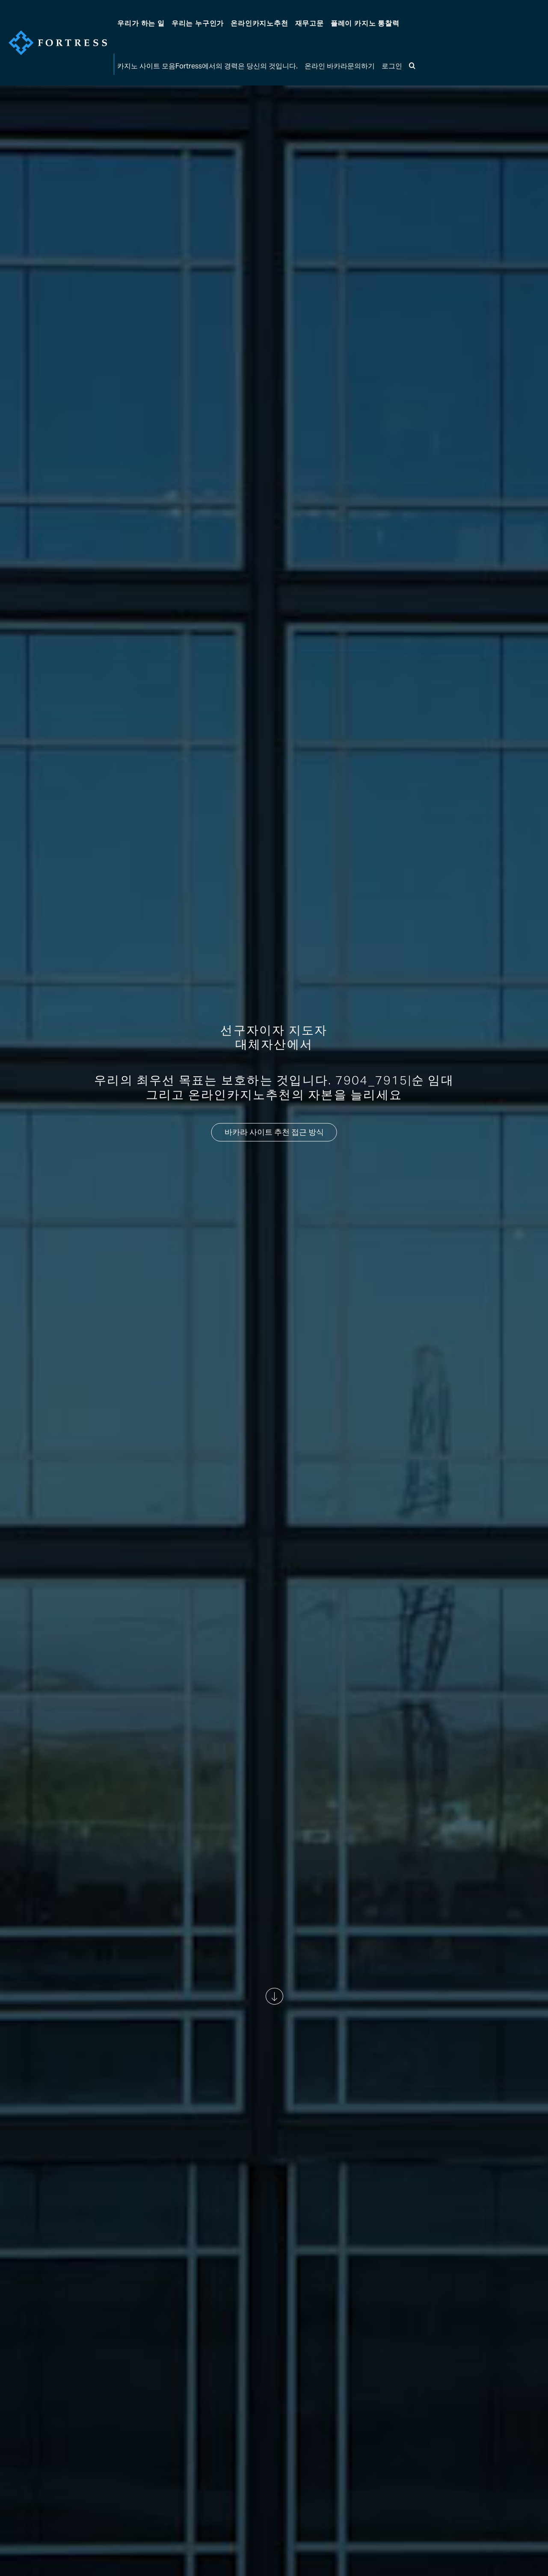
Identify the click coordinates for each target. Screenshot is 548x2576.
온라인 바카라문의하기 (340, 66)
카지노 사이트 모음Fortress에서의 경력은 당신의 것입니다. (207, 66)
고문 (309, 23)
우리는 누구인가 (198, 23)
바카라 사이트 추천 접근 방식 (274, 1132)
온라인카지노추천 (259, 23)
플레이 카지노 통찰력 (365, 23)
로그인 (392, 66)
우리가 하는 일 (140, 23)
